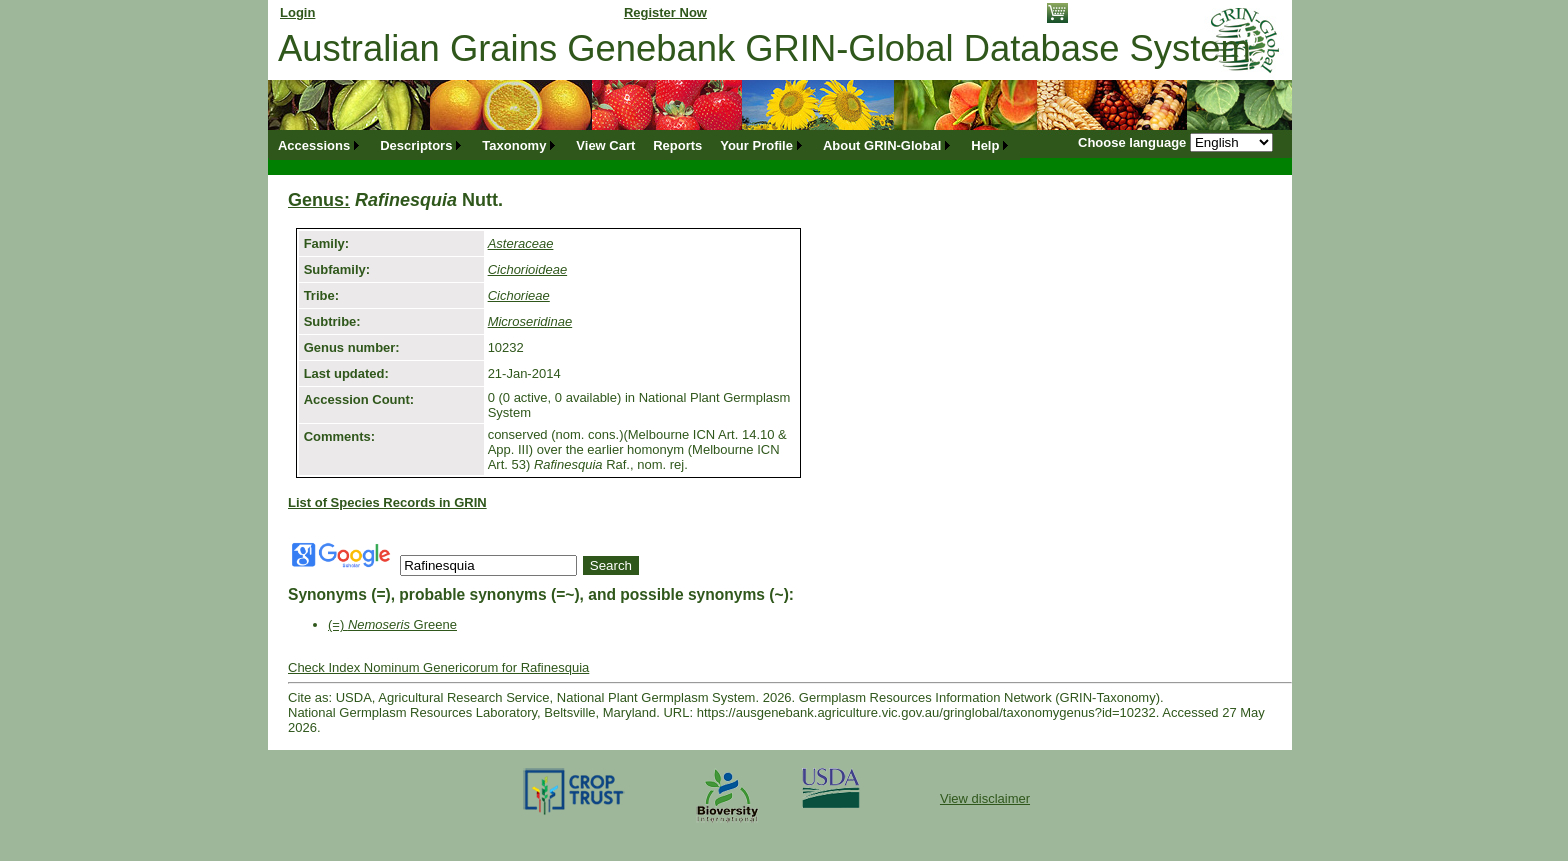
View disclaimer (985, 798)
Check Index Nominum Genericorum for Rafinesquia (438, 667)
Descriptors (416, 145)
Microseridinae (530, 321)
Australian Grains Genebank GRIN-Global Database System (764, 48)
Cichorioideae (528, 269)
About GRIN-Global (882, 145)
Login (297, 12)
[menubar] (644, 145)
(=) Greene (392, 624)
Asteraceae (521, 243)
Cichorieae (519, 295)
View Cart (605, 145)
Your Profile (756, 145)
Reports (677, 145)
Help (985, 145)
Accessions (314, 145)
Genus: (319, 200)
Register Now (665, 12)
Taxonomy (514, 145)
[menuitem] (320, 145)
